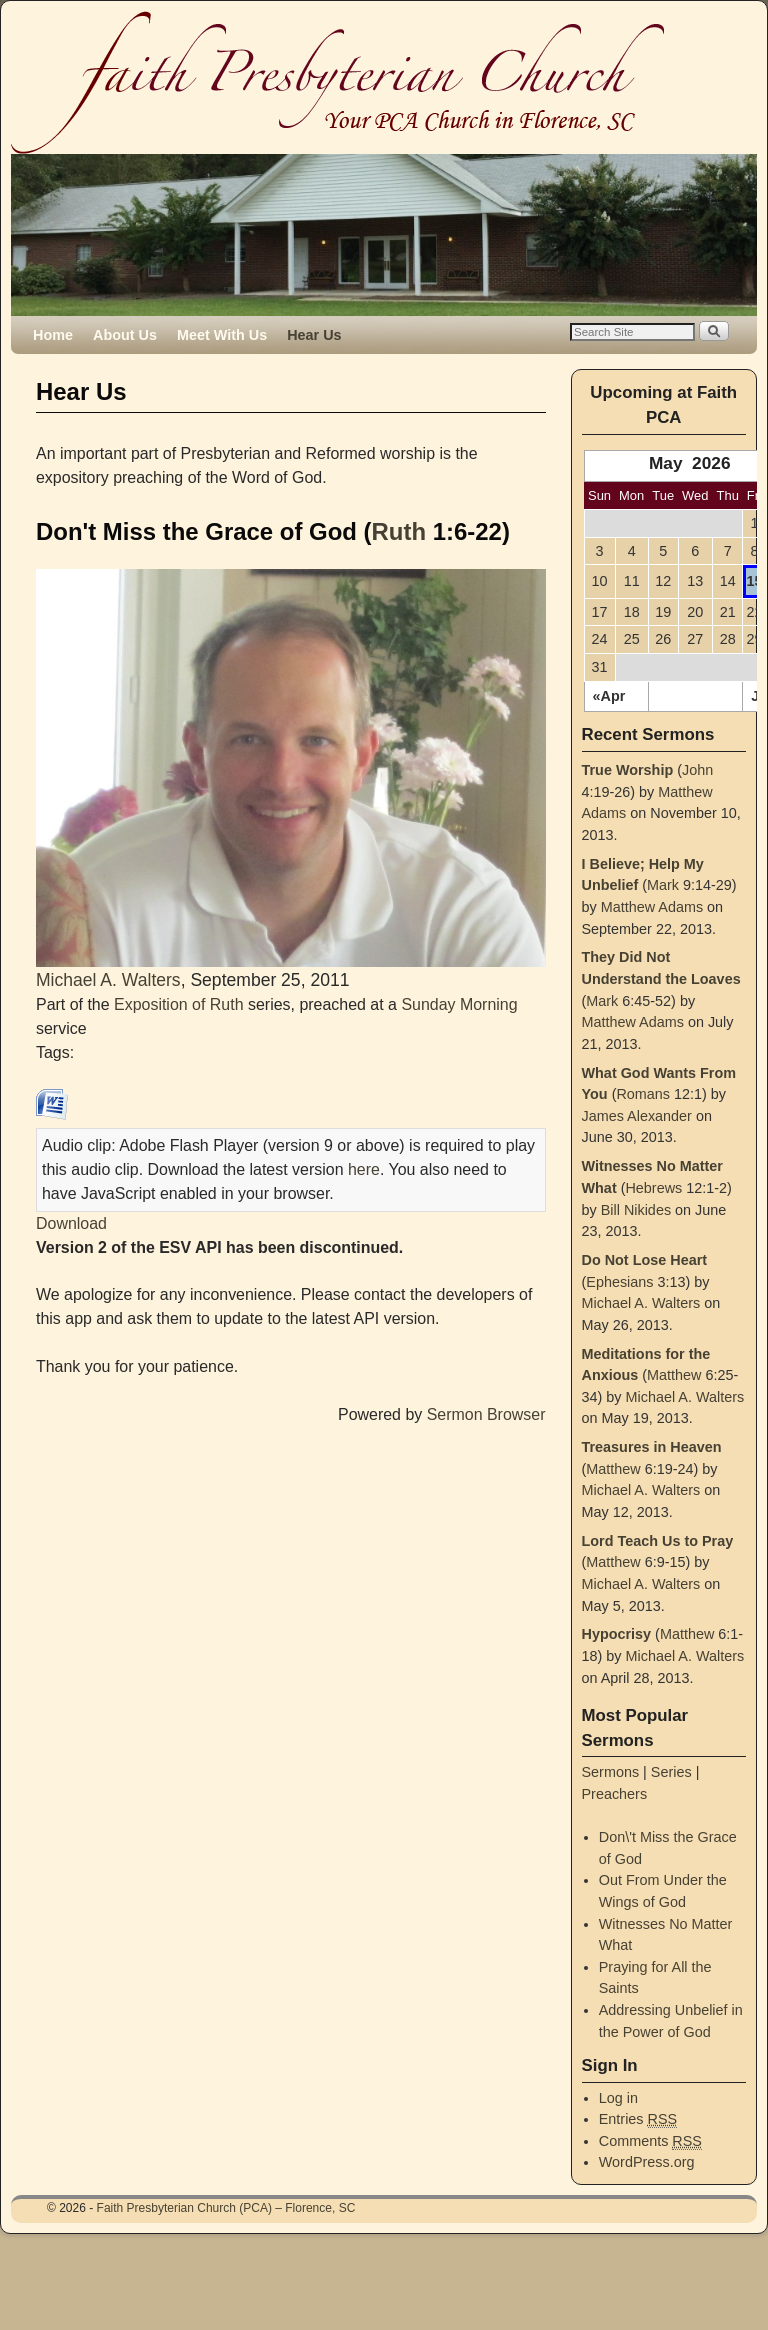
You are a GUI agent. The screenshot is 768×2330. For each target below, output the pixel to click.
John (697, 770)
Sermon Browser (486, 1414)
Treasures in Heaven (652, 1447)
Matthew (674, 1375)
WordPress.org (647, 2162)
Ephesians (619, 1282)
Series (671, 1772)
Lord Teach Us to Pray (658, 1541)
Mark (663, 885)
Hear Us (314, 335)
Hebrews (653, 1188)
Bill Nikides (636, 1210)
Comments (650, 2141)
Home (53, 335)
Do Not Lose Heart (645, 1260)
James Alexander (637, 1116)
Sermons (611, 1772)
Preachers (615, 1794)
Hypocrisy (617, 1634)
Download (71, 1223)
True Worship (628, 770)
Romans (643, 1094)
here (364, 1169)
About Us (125, 335)
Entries (638, 2119)
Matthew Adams (652, 907)
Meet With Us (222, 335)
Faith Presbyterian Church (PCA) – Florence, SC (226, 2208)
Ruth (399, 531)
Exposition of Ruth (178, 1004)
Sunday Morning (459, 1004)
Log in (618, 2098)
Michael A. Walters (108, 980)
